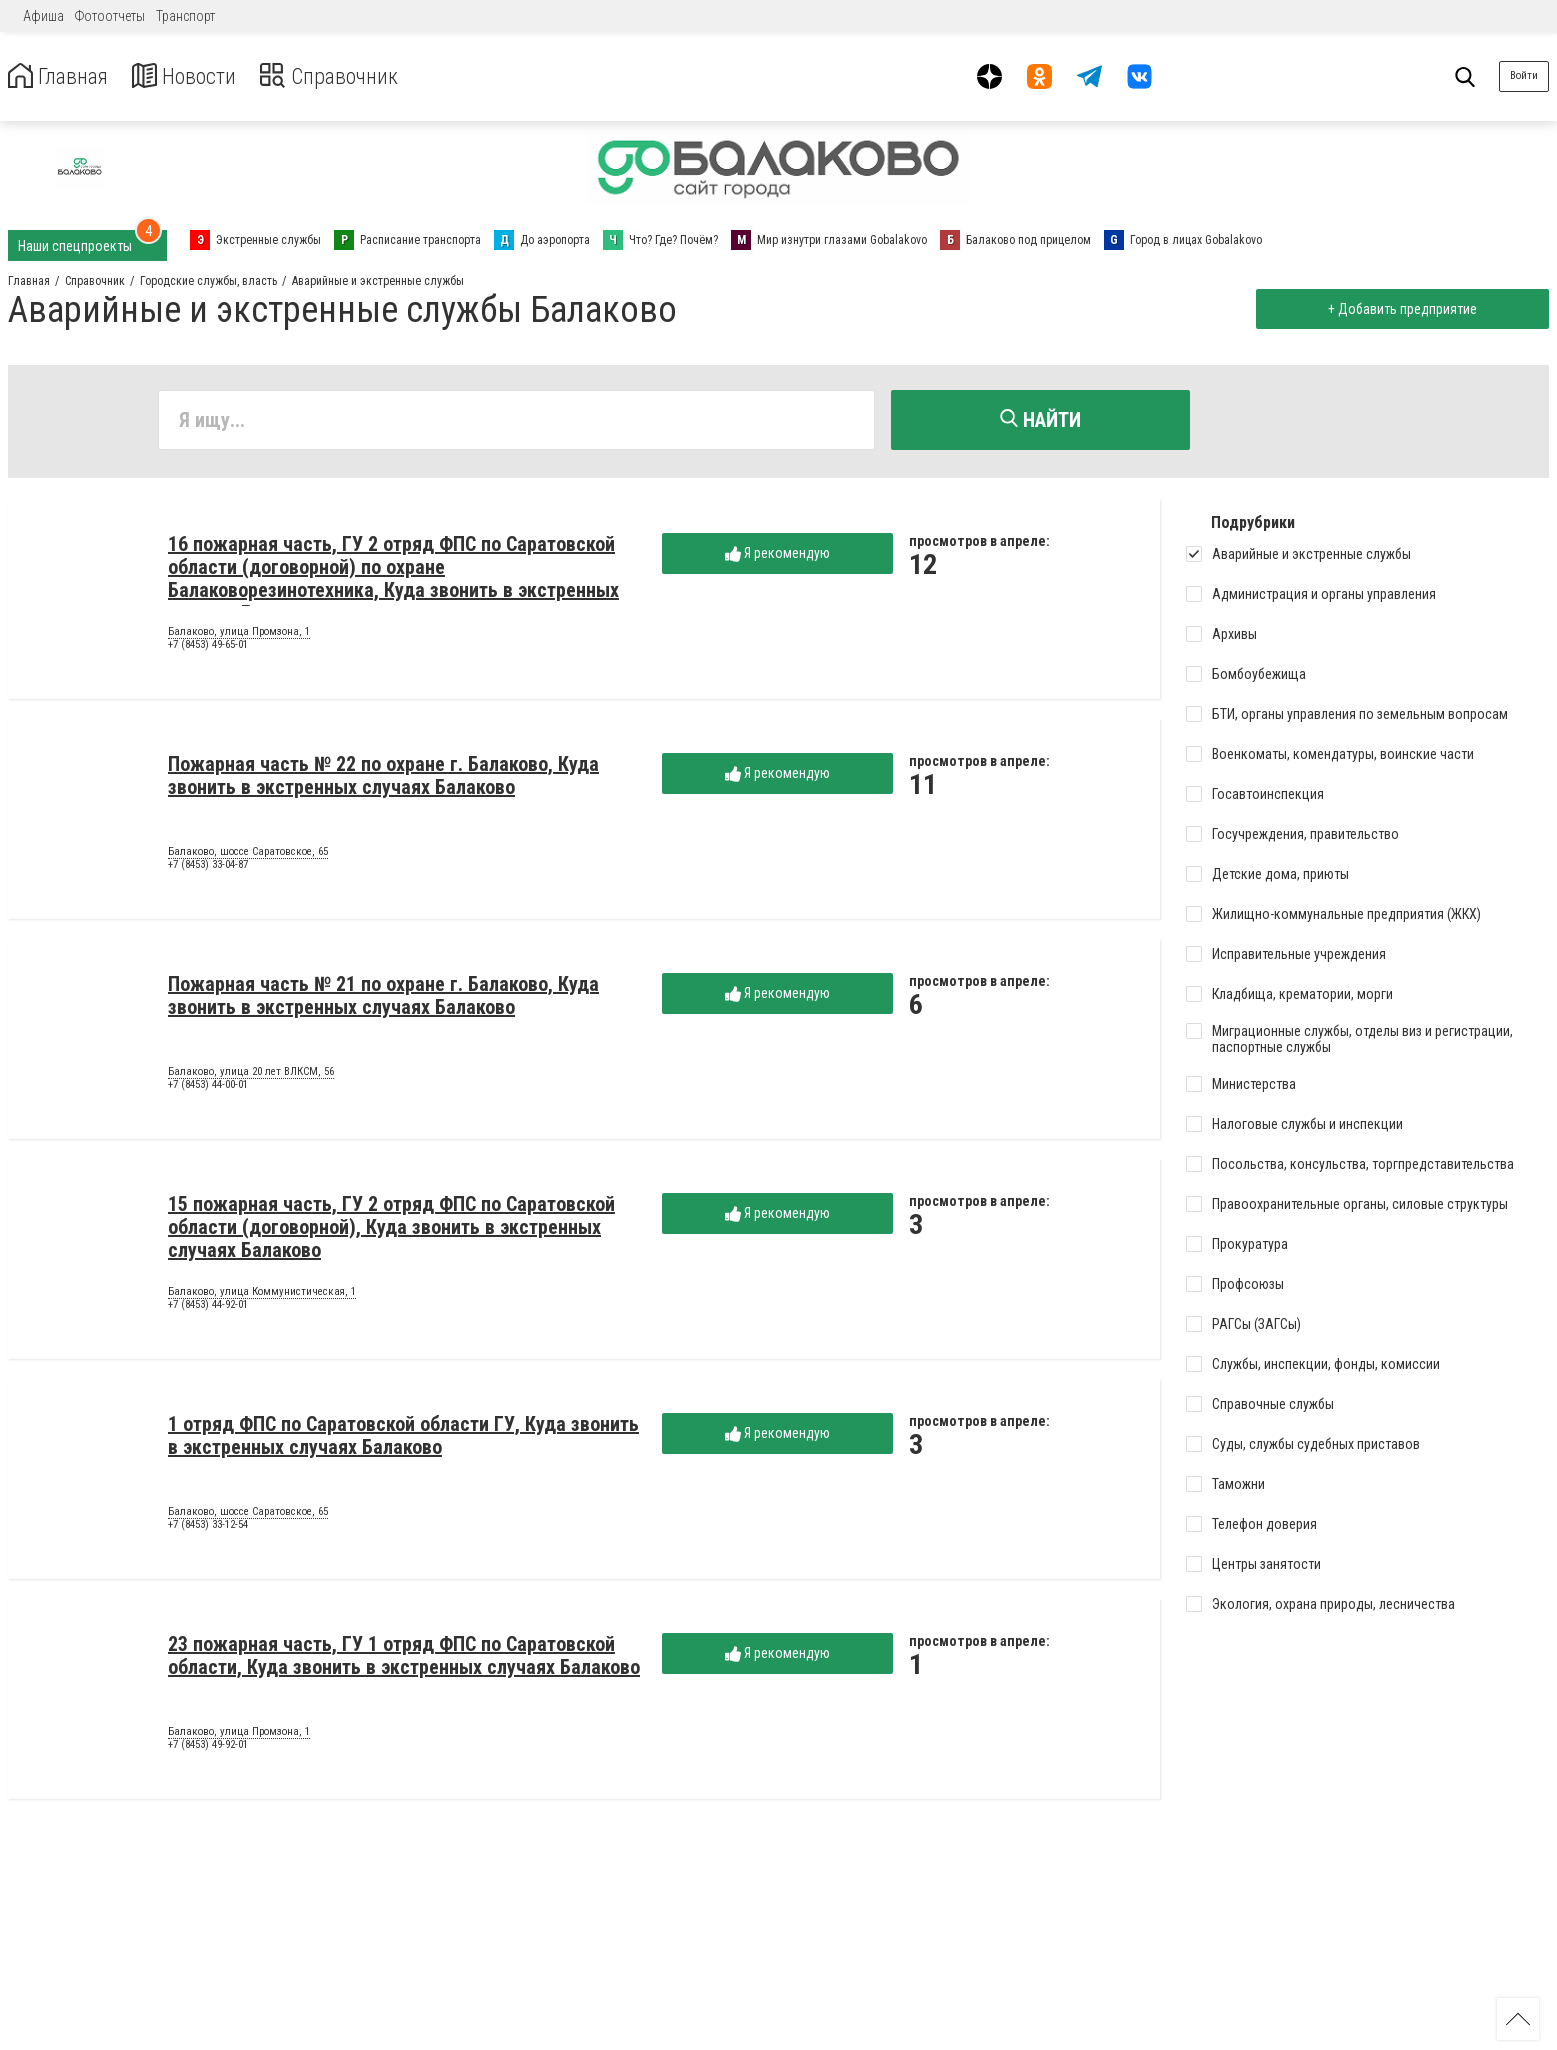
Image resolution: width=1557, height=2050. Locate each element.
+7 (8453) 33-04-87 (208, 868)
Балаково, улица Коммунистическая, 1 (262, 1295)
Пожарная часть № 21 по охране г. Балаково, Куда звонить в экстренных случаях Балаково (383, 998)
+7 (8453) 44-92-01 (208, 1308)
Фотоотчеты (110, 16)
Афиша (43, 16)
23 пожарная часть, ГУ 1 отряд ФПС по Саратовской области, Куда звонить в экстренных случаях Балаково (404, 1658)
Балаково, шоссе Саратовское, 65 (248, 855)
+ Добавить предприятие (1398, 309)
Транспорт (185, 16)
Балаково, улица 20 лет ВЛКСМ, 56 (251, 1075)
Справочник (353, 76)
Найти (1040, 420)
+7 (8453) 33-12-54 (208, 1528)
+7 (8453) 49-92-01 (208, 1748)
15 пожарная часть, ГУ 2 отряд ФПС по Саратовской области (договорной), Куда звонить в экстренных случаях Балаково (391, 1230)
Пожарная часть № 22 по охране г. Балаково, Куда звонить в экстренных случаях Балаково (383, 778)
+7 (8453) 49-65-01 (208, 648)
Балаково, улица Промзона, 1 (239, 635)
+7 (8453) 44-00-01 (208, 1088)
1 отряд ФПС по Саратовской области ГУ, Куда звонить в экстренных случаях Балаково (403, 1438)
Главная (63, 76)
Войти (1524, 75)
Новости (198, 76)
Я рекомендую (777, 556)
